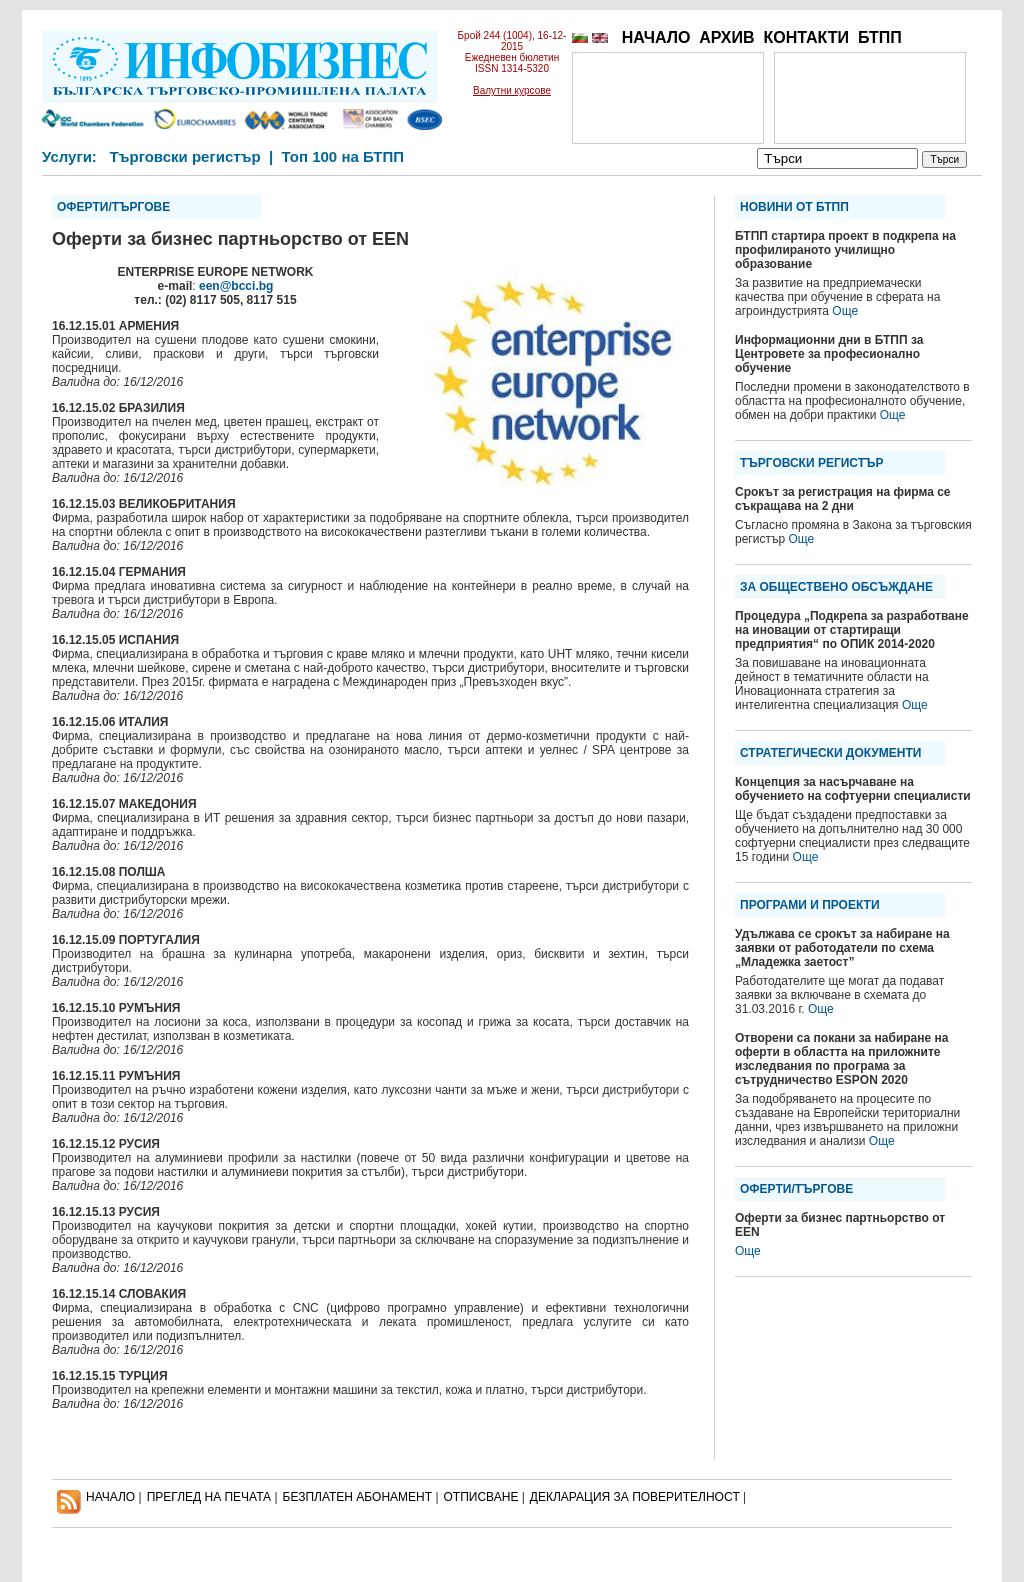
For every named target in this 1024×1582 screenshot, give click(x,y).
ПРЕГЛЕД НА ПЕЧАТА (209, 1497)
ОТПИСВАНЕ (481, 1497)
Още (845, 311)
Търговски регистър (184, 156)
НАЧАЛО (656, 37)
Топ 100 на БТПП (343, 156)
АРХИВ (726, 37)
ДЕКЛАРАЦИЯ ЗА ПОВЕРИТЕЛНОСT (635, 1497)
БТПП (880, 37)
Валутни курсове (512, 90)
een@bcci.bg (236, 286)
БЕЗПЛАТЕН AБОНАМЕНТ (358, 1497)
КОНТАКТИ (806, 37)
